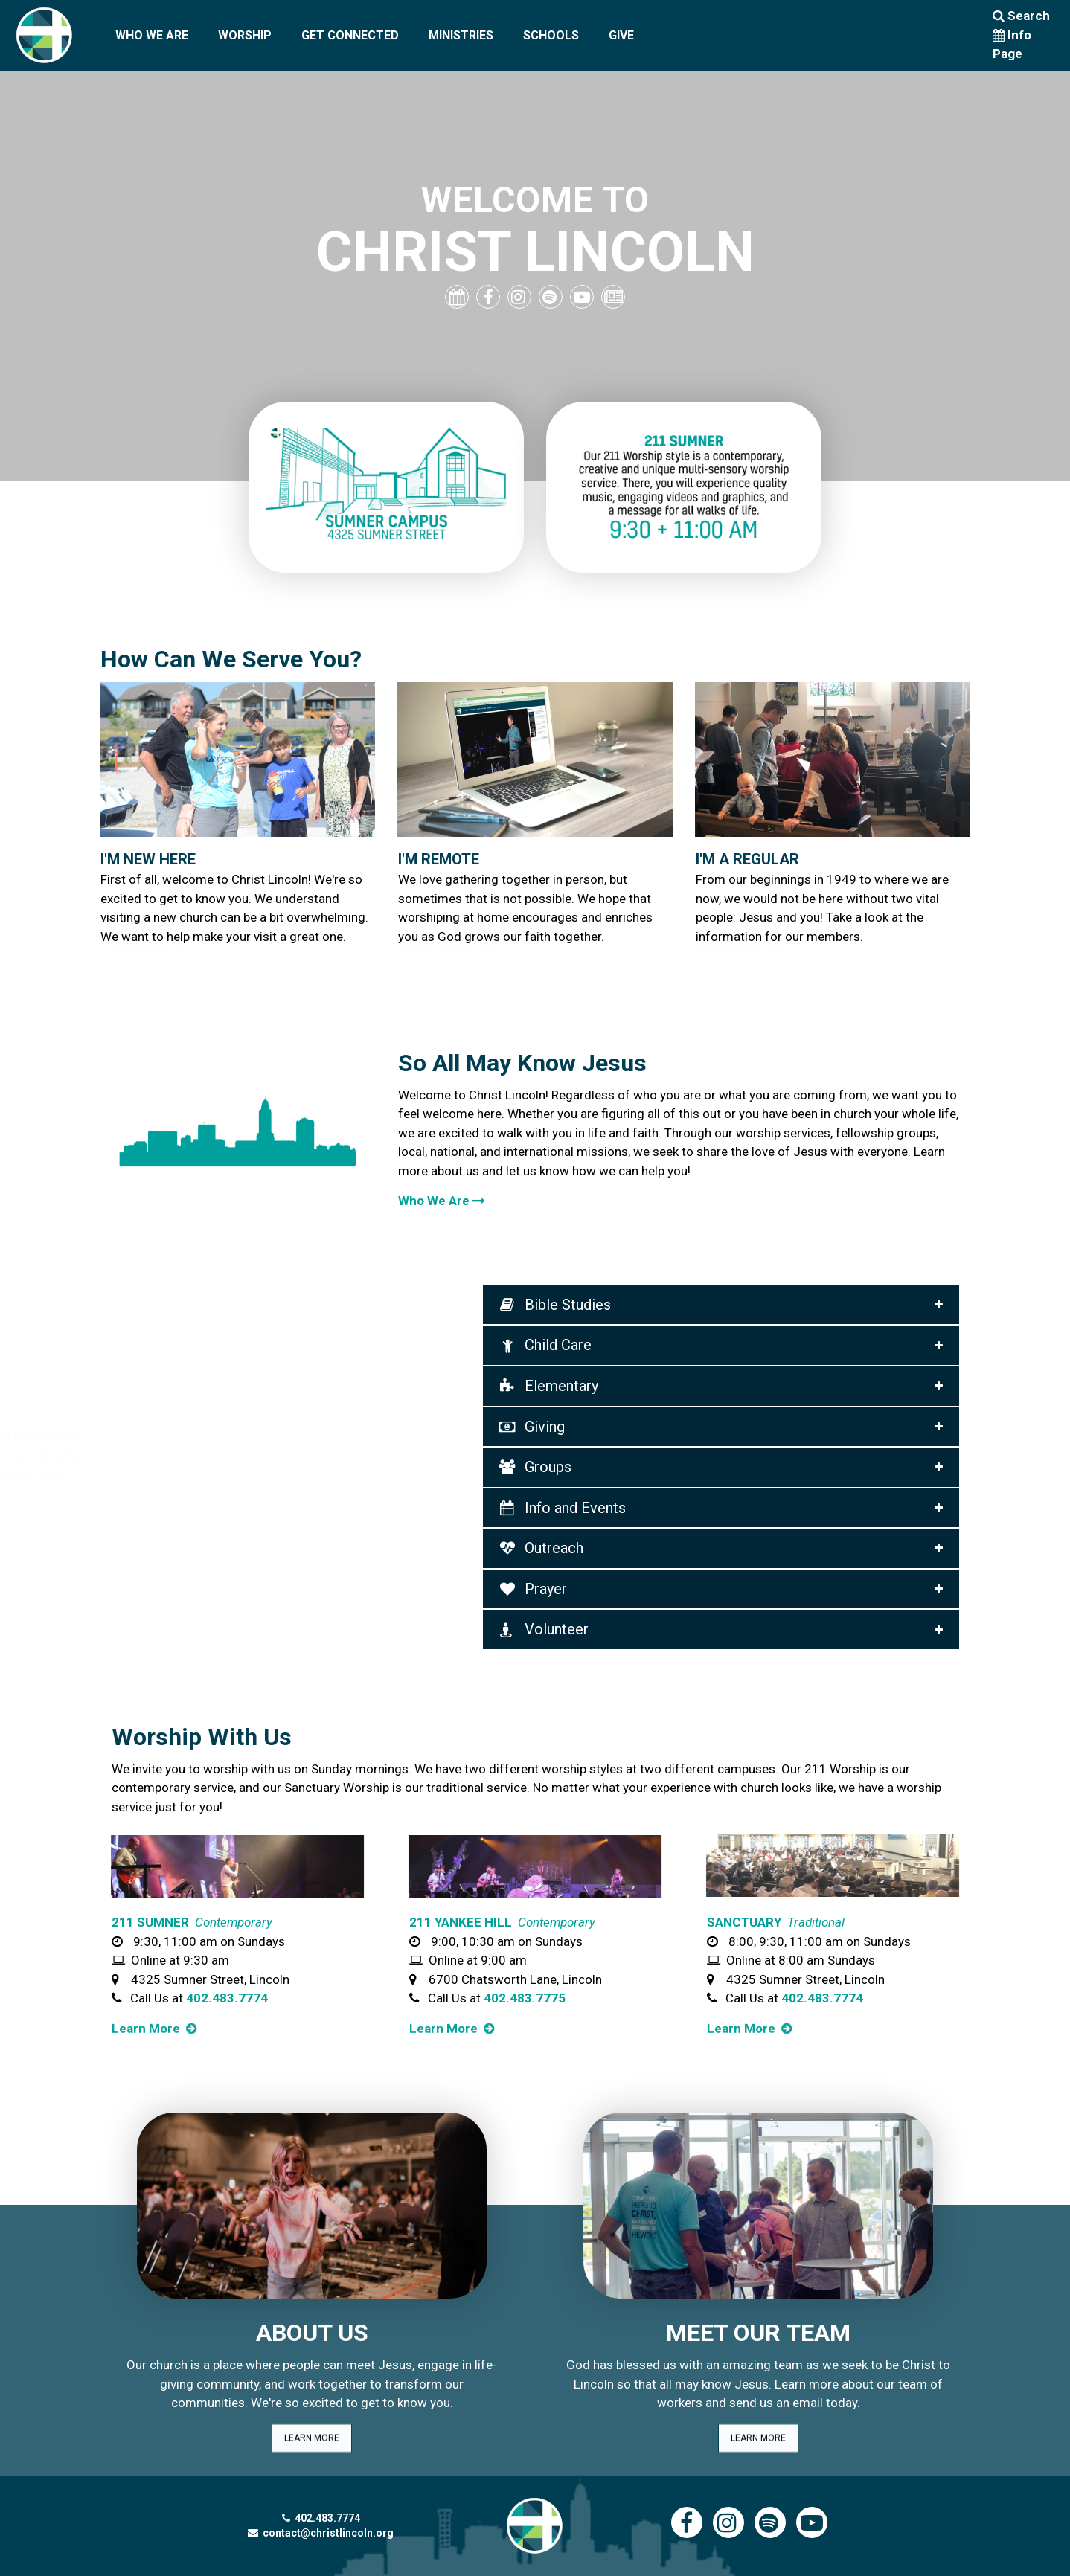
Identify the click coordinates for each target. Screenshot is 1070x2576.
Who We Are (441, 1200)
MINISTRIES (461, 35)
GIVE (621, 35)
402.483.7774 (227, 1998)
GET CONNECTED (350, 35)
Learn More (739, 951)
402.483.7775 (525, 1998)
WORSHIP (245, 35)
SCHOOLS (551, 35)
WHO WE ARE (151, 35)
